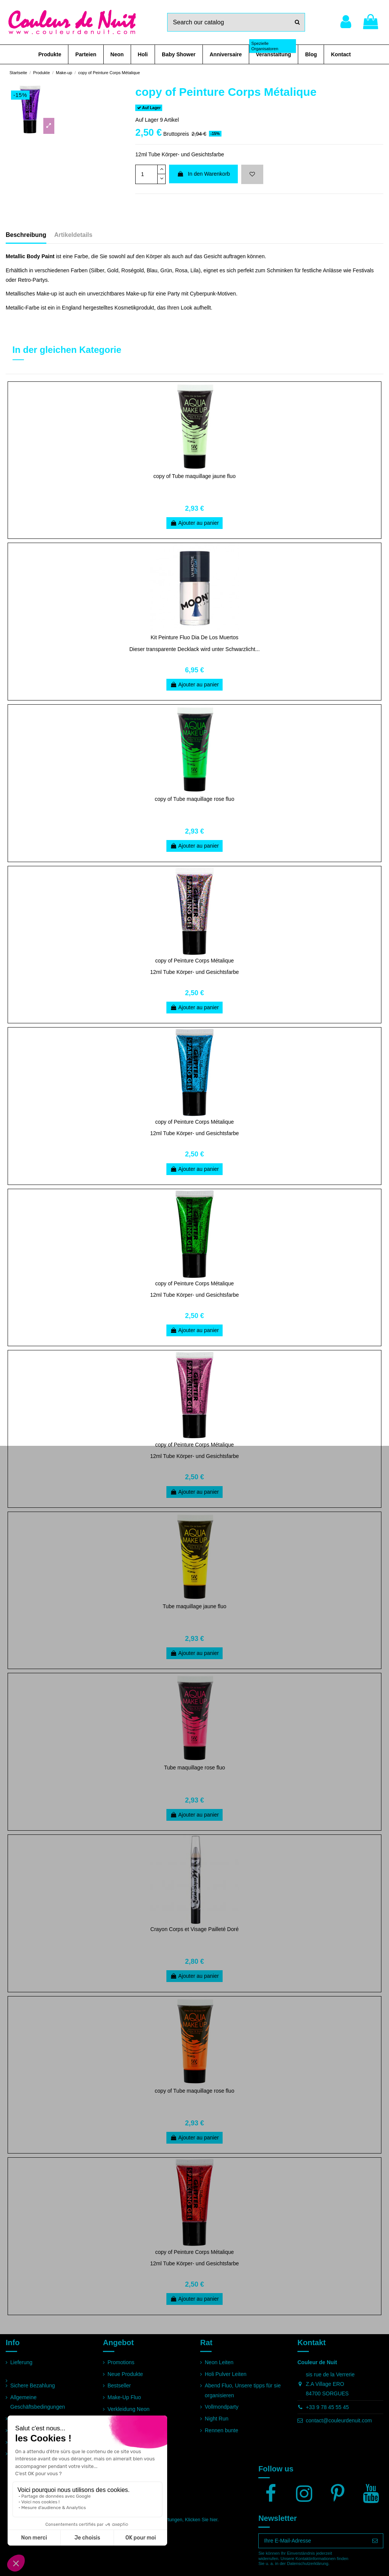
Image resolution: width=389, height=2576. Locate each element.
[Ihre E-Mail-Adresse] (313, 2541)
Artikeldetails (73, 235)
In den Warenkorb (203, 174)
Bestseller (119, 2385)
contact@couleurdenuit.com (339, 2420)
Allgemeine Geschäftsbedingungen (37, 2402)
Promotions (121, 2362)
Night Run (216, 2419)
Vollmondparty (222, 2407)
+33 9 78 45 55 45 (327, 2407)
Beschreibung (26, 235)
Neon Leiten (219, 2362)
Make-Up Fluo (124, 2397)
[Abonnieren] (375, 2541)
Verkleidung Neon (129, 2409)
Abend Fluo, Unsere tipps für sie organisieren (243, 2390)
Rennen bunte (221, 2430)
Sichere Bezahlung (32, 2385)
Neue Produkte (125, 2374)
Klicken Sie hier (201, 2519)
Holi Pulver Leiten (226, 2374)
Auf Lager (146, 120)
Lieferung (21, 2362)
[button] (50, 54)
